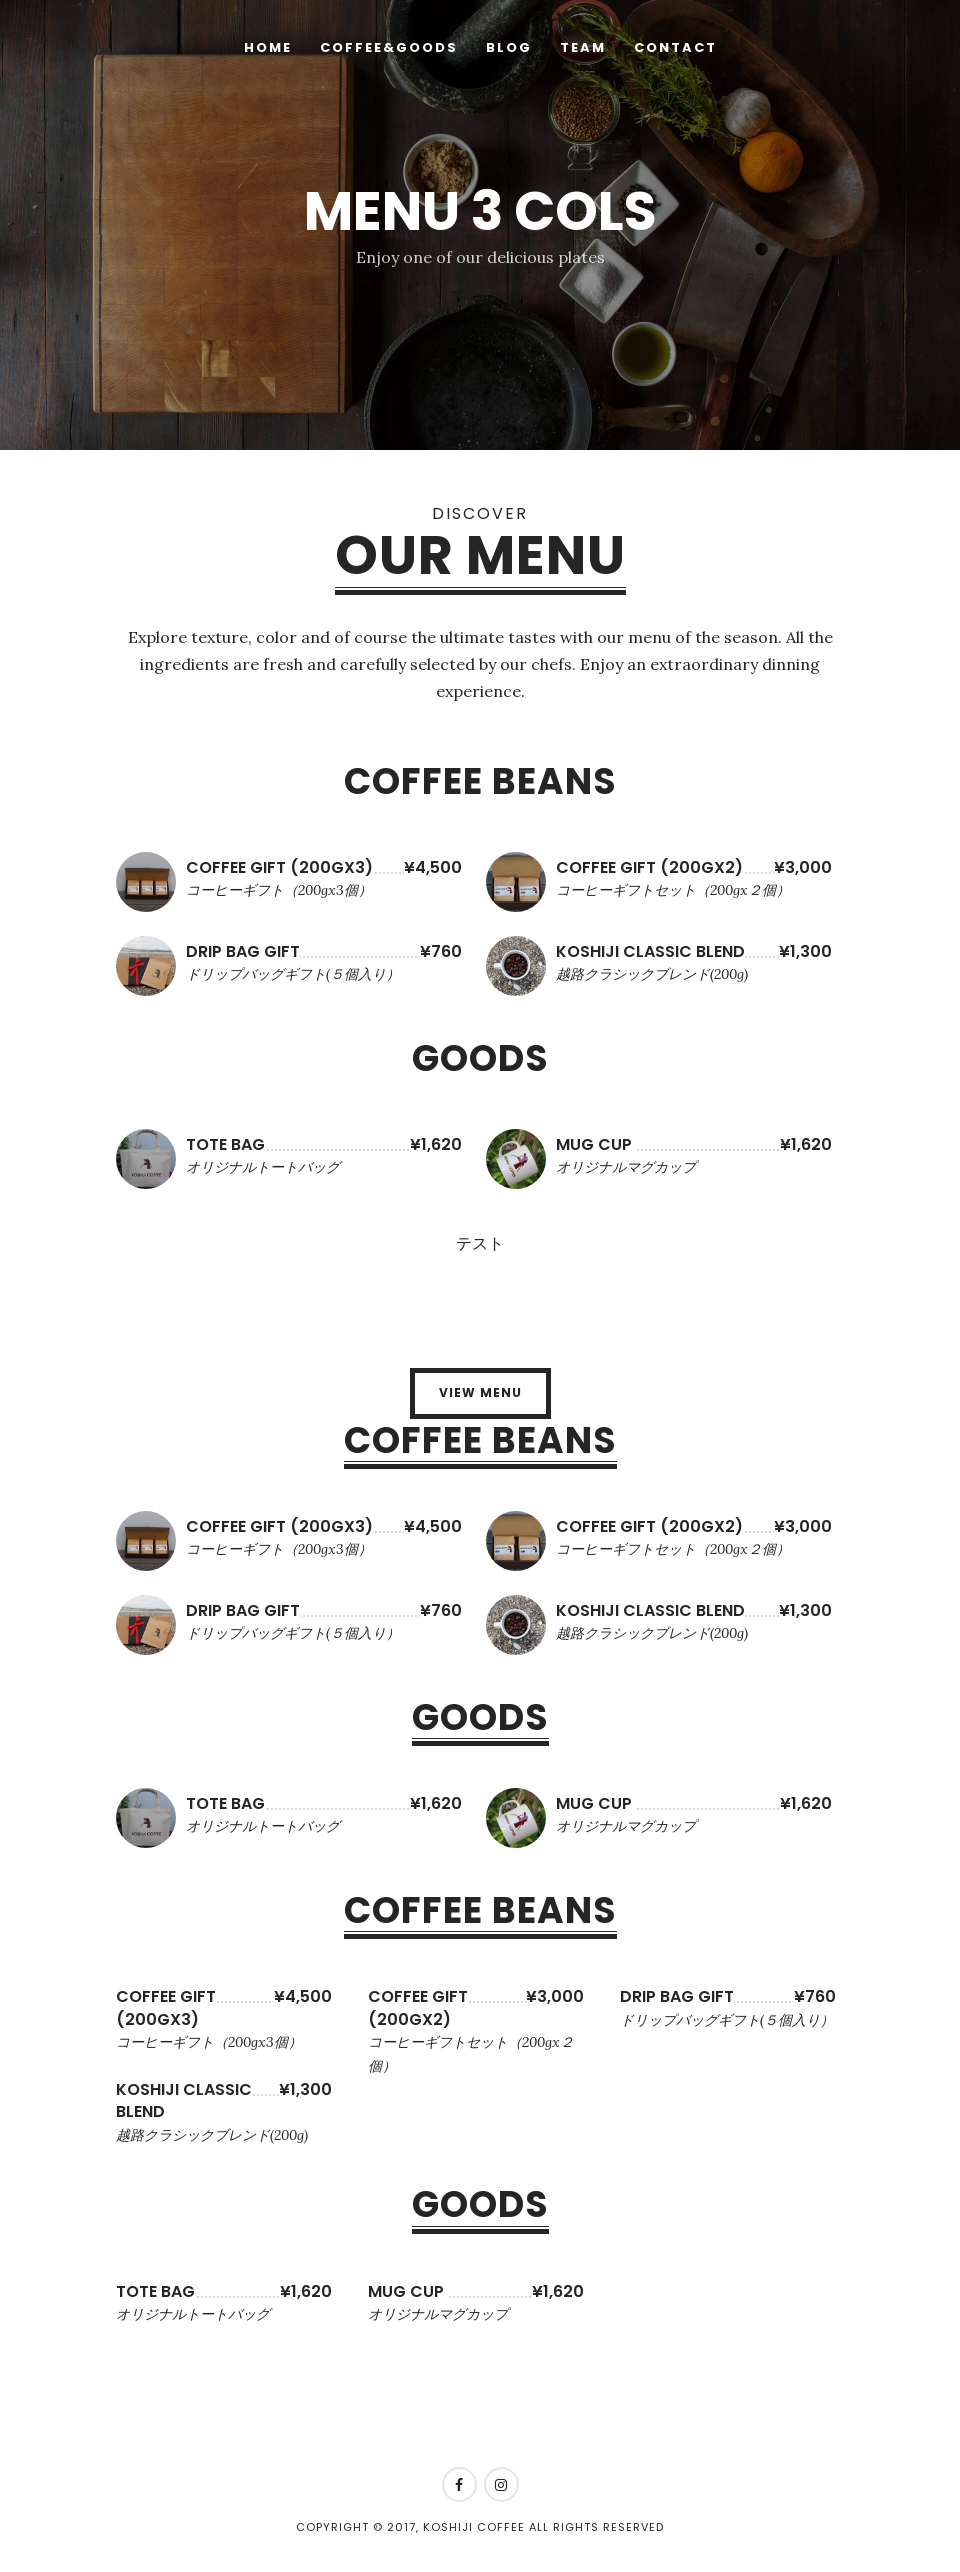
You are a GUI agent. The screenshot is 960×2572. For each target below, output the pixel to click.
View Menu (480, 1392)
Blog (509, 47)
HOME (268, 47)
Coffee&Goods (389, 47)
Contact (675, 47)
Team (583, 47)
